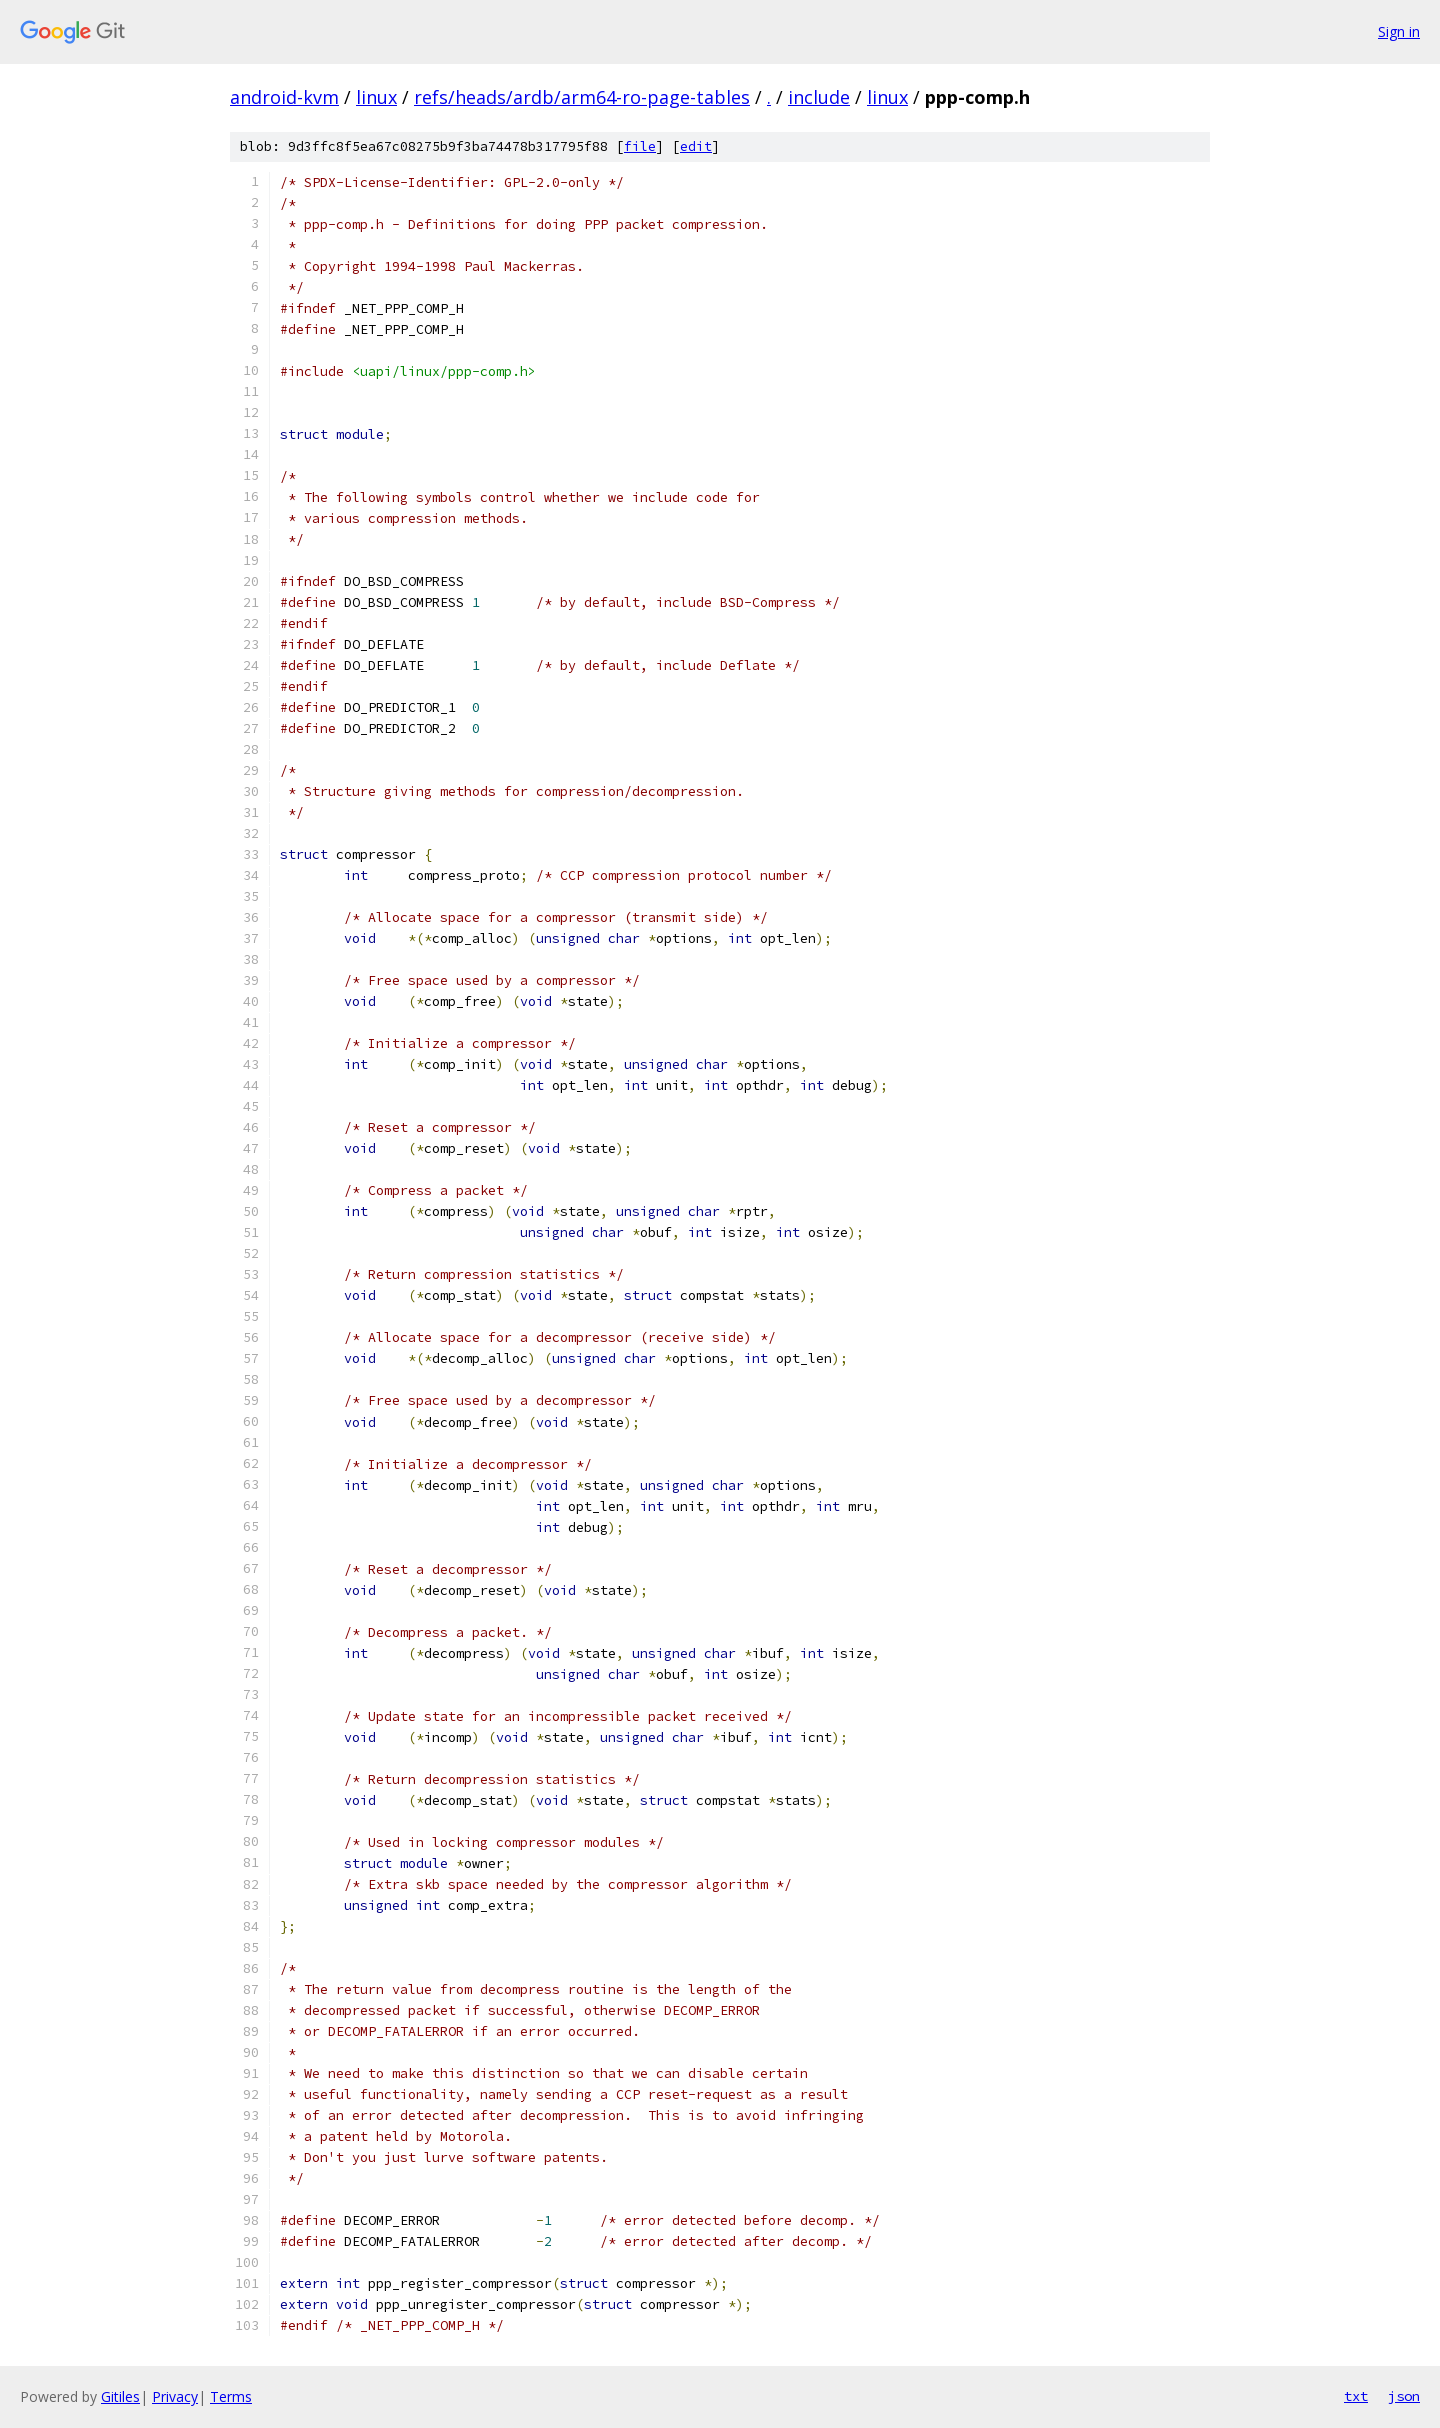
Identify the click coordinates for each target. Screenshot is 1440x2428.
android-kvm (284, 97)
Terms (231, 2396)
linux (376, 97)
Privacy (175, 2396)
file (640, 146)
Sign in (1399, 31)
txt (1356, 2396)
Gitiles (120, 2396)
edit (696, 146)
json (1404, 2396)
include (819, 97)
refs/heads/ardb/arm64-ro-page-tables (582, 97)
